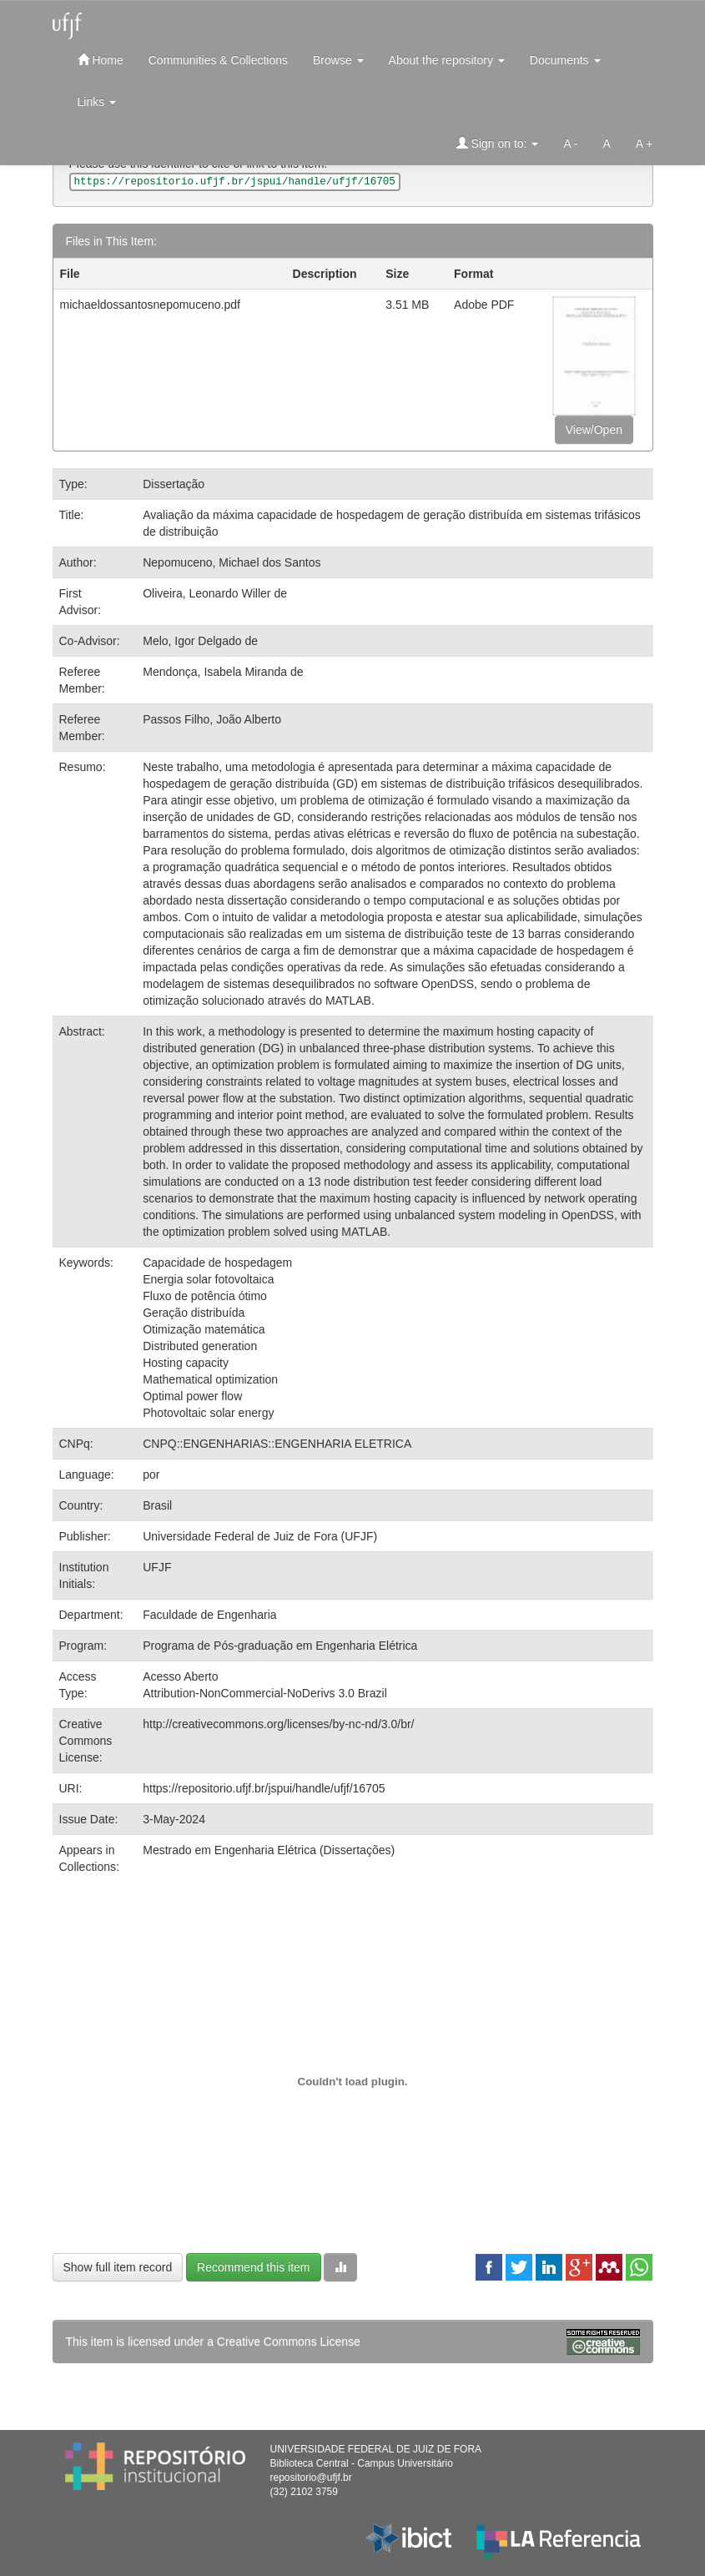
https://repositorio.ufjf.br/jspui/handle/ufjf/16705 (264, 1788)
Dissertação (173, 484)
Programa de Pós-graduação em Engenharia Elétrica (280, 1645)
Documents (565, 60)
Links (97, 101)
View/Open (594, 429)
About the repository (447, 60)
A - (570, 143)
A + (644, 143)
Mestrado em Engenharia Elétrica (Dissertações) (269, 1850)
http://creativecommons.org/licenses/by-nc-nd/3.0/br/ (278, 1724)
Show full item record (118, 2267)
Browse (338, 60)
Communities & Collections (218, 60)
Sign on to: (497, 143)
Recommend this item (253, 2267)
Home (100, 60)
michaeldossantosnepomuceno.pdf (150, 304)
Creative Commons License (288, 2341)
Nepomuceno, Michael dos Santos (231, 562)
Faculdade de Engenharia (209, 1614)
